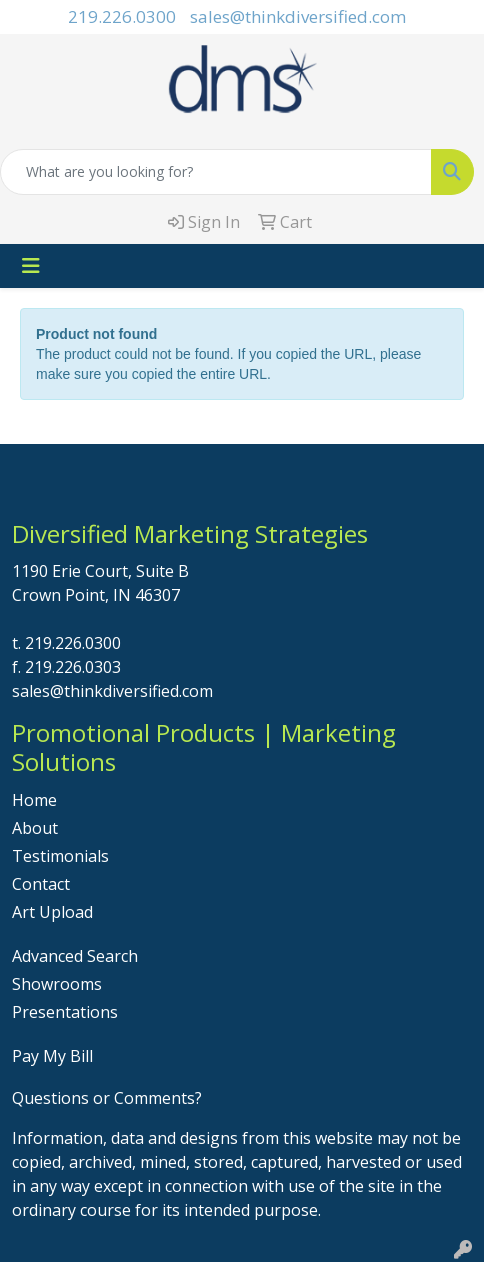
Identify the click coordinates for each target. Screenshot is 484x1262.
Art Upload (52, 912)
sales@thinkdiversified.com (298, 16)
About (35, 828)
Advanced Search (75, 956)
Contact (41, 884)
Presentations (65, 1012)
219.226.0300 (122, 16)
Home (34, 800)
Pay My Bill (52, 1056)
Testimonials (60, 856)
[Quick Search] (216, 172)
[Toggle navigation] (31, 266)
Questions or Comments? (107, 1098)
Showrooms (57, 984)
